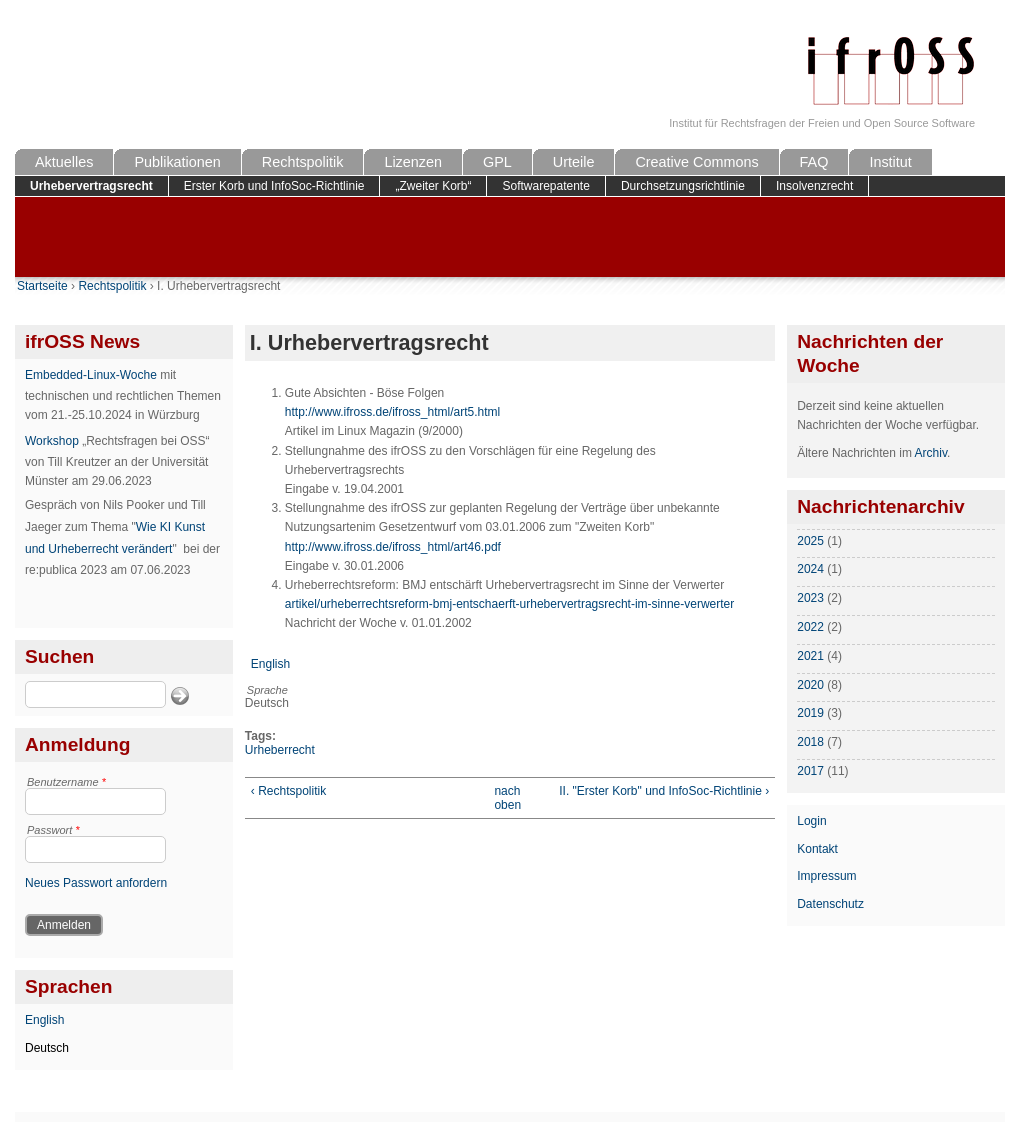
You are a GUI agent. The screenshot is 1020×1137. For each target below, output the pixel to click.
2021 (810, 656)
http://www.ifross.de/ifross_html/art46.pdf (393, 547)
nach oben (504, 798)
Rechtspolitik (303, 162)
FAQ (814, 162)
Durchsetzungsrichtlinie (683, 186)
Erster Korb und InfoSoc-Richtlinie (274, 186)
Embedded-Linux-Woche (91, 375)
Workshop (52, 441)
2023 (810, 598)
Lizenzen (413, 162)
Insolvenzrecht (814, 186)
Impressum (826, 876)
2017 (810, 771)
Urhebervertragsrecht (91, 186)
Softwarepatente (545, 186)
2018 (810, 742)
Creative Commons (696, 162)
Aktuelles (64, 162)
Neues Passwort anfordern (96, 883)
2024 (810, 569)
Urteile (574, 162)
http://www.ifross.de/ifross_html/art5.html (392, 412)
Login (811, 821)
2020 (810, 685)
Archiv (931, 453)
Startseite (42, 286)
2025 (810, 541)
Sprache (267, 690)
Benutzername (66, 782)
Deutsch (47, 1048)
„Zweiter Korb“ (433, 186)
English (44, 1020)
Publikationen (177, 162)
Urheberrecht (280, 750)
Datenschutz (830, 904)
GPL (497, 162)
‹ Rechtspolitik (288, 791)
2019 (810, 713)
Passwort (53, 830)
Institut (890, 162)
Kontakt (817, 849)
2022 (810, 627)
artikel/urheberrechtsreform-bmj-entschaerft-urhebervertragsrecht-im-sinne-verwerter (509, 604)
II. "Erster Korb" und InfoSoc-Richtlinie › (664, 791)
